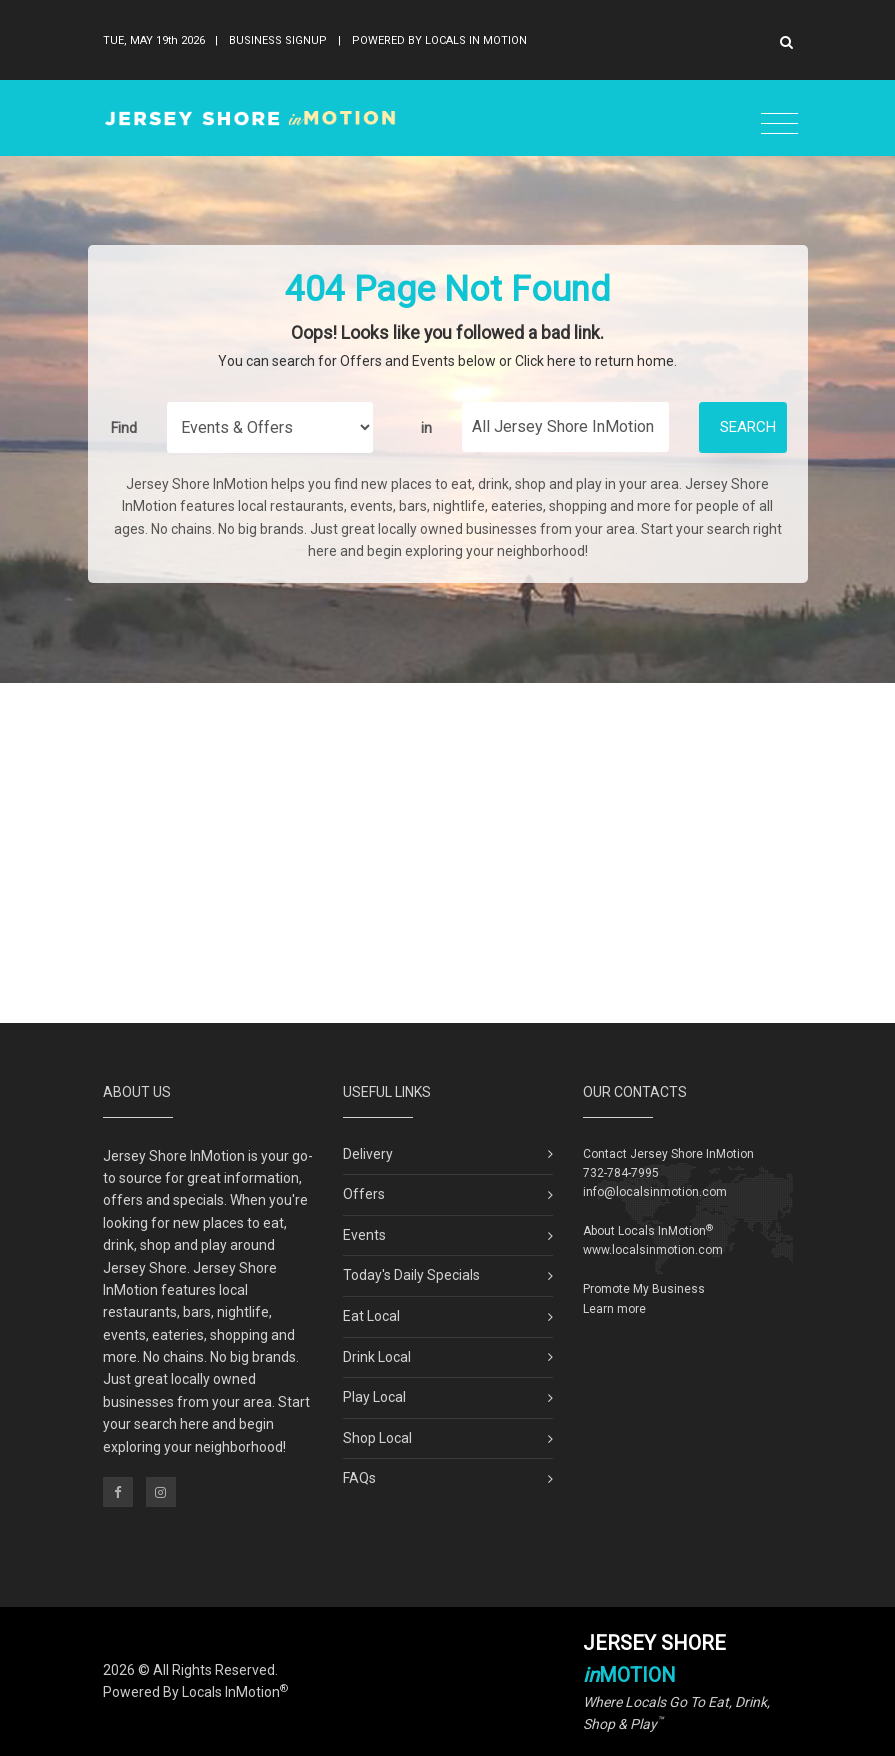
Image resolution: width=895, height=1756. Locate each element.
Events (364, 1235)
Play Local (374, 1397)
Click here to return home (594, 361)
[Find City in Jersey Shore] (565, 427)
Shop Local (377, 1438)
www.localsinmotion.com (653, 1250)
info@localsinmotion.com (655, 1192)
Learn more (614, 1309)
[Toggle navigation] (779, 124)
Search (748, 427)
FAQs (359, 1478)
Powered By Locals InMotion (195, 1692)
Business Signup (278, 40)
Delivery (368, 1154)
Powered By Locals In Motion (439, 40)
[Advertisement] (448, 853)
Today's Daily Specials (411, 1275)
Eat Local (371, 1316)
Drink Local (377, 1357)
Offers (364, 1194)
